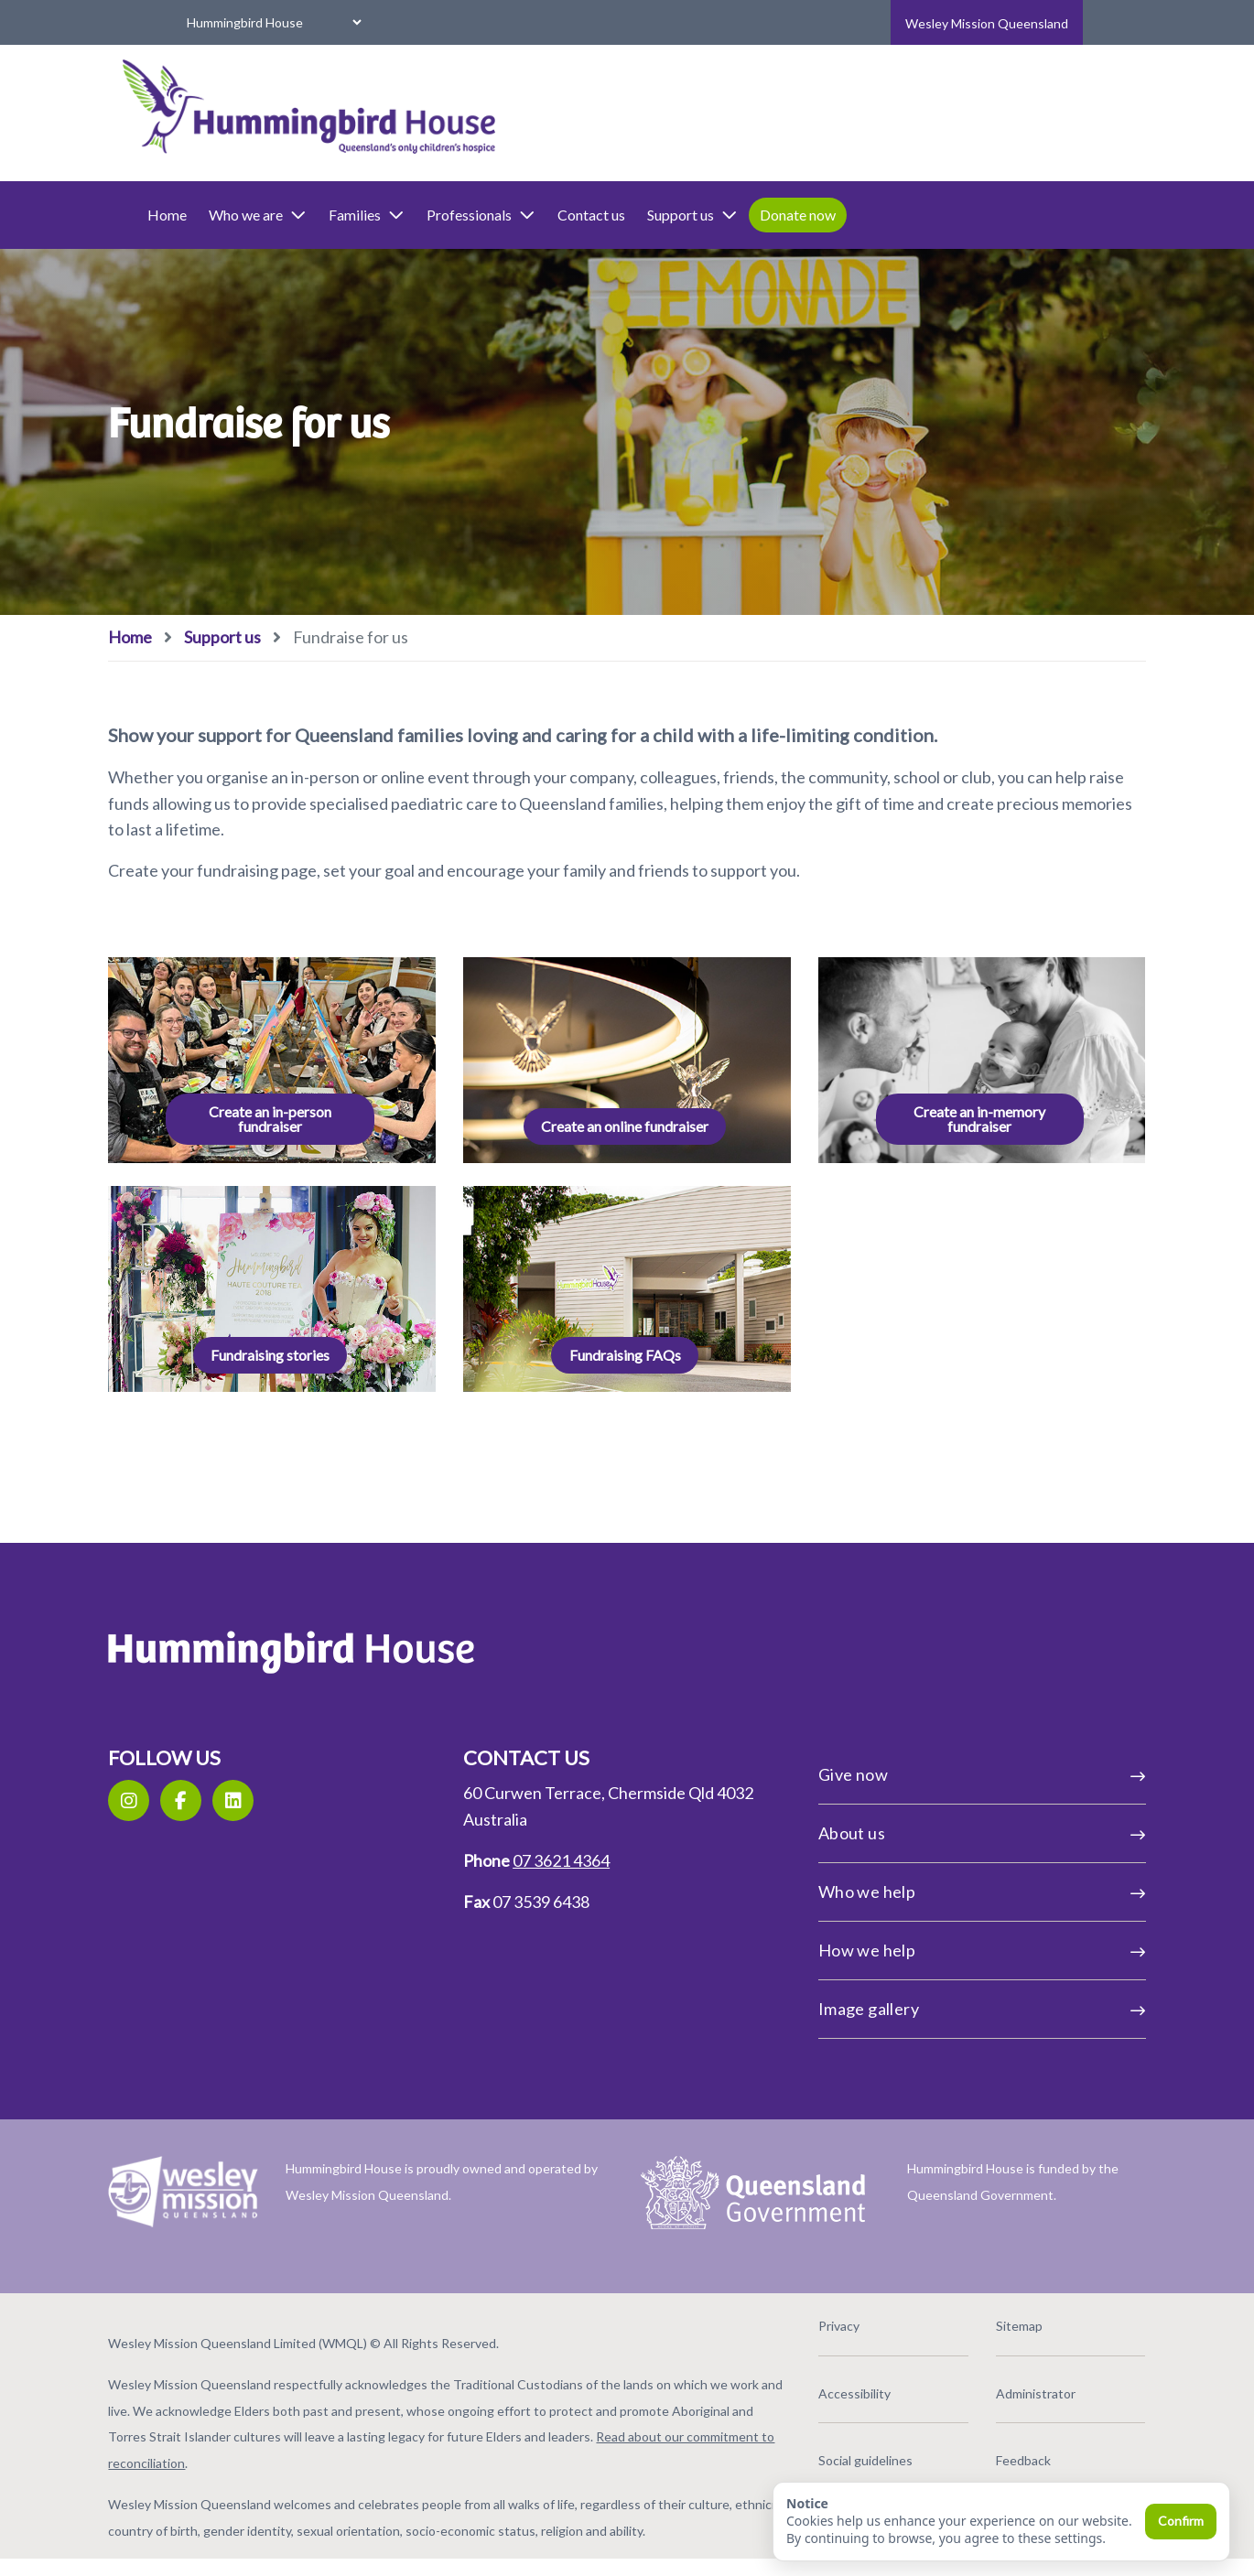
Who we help (932, 1890)
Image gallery (932, 2007)
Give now (932, 1772)
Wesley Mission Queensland (986, 23)
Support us (767, 215)
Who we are (333, 215)
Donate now (873, 214)
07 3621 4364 (585, 1858)
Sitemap (969, 2316)
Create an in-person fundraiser (320, 1117)
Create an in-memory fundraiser (930, 1117)
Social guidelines (841, 2451)
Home (242, 214)
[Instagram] (203, 1799)
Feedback (973, 2451)
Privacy (814, 2316)
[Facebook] (255, 1799)
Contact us (666, 214)
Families (442, 215)
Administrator (985, 2384)
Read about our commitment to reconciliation (422, 2454)
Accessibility (830, 2384)
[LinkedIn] (308, 1799)
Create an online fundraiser (625, 1117)
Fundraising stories (320, 1353)
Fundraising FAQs (625, 1353)
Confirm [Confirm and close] (1181, 2520)
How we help (932, 1948)
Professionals (556, 215)
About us (932, 1831)
